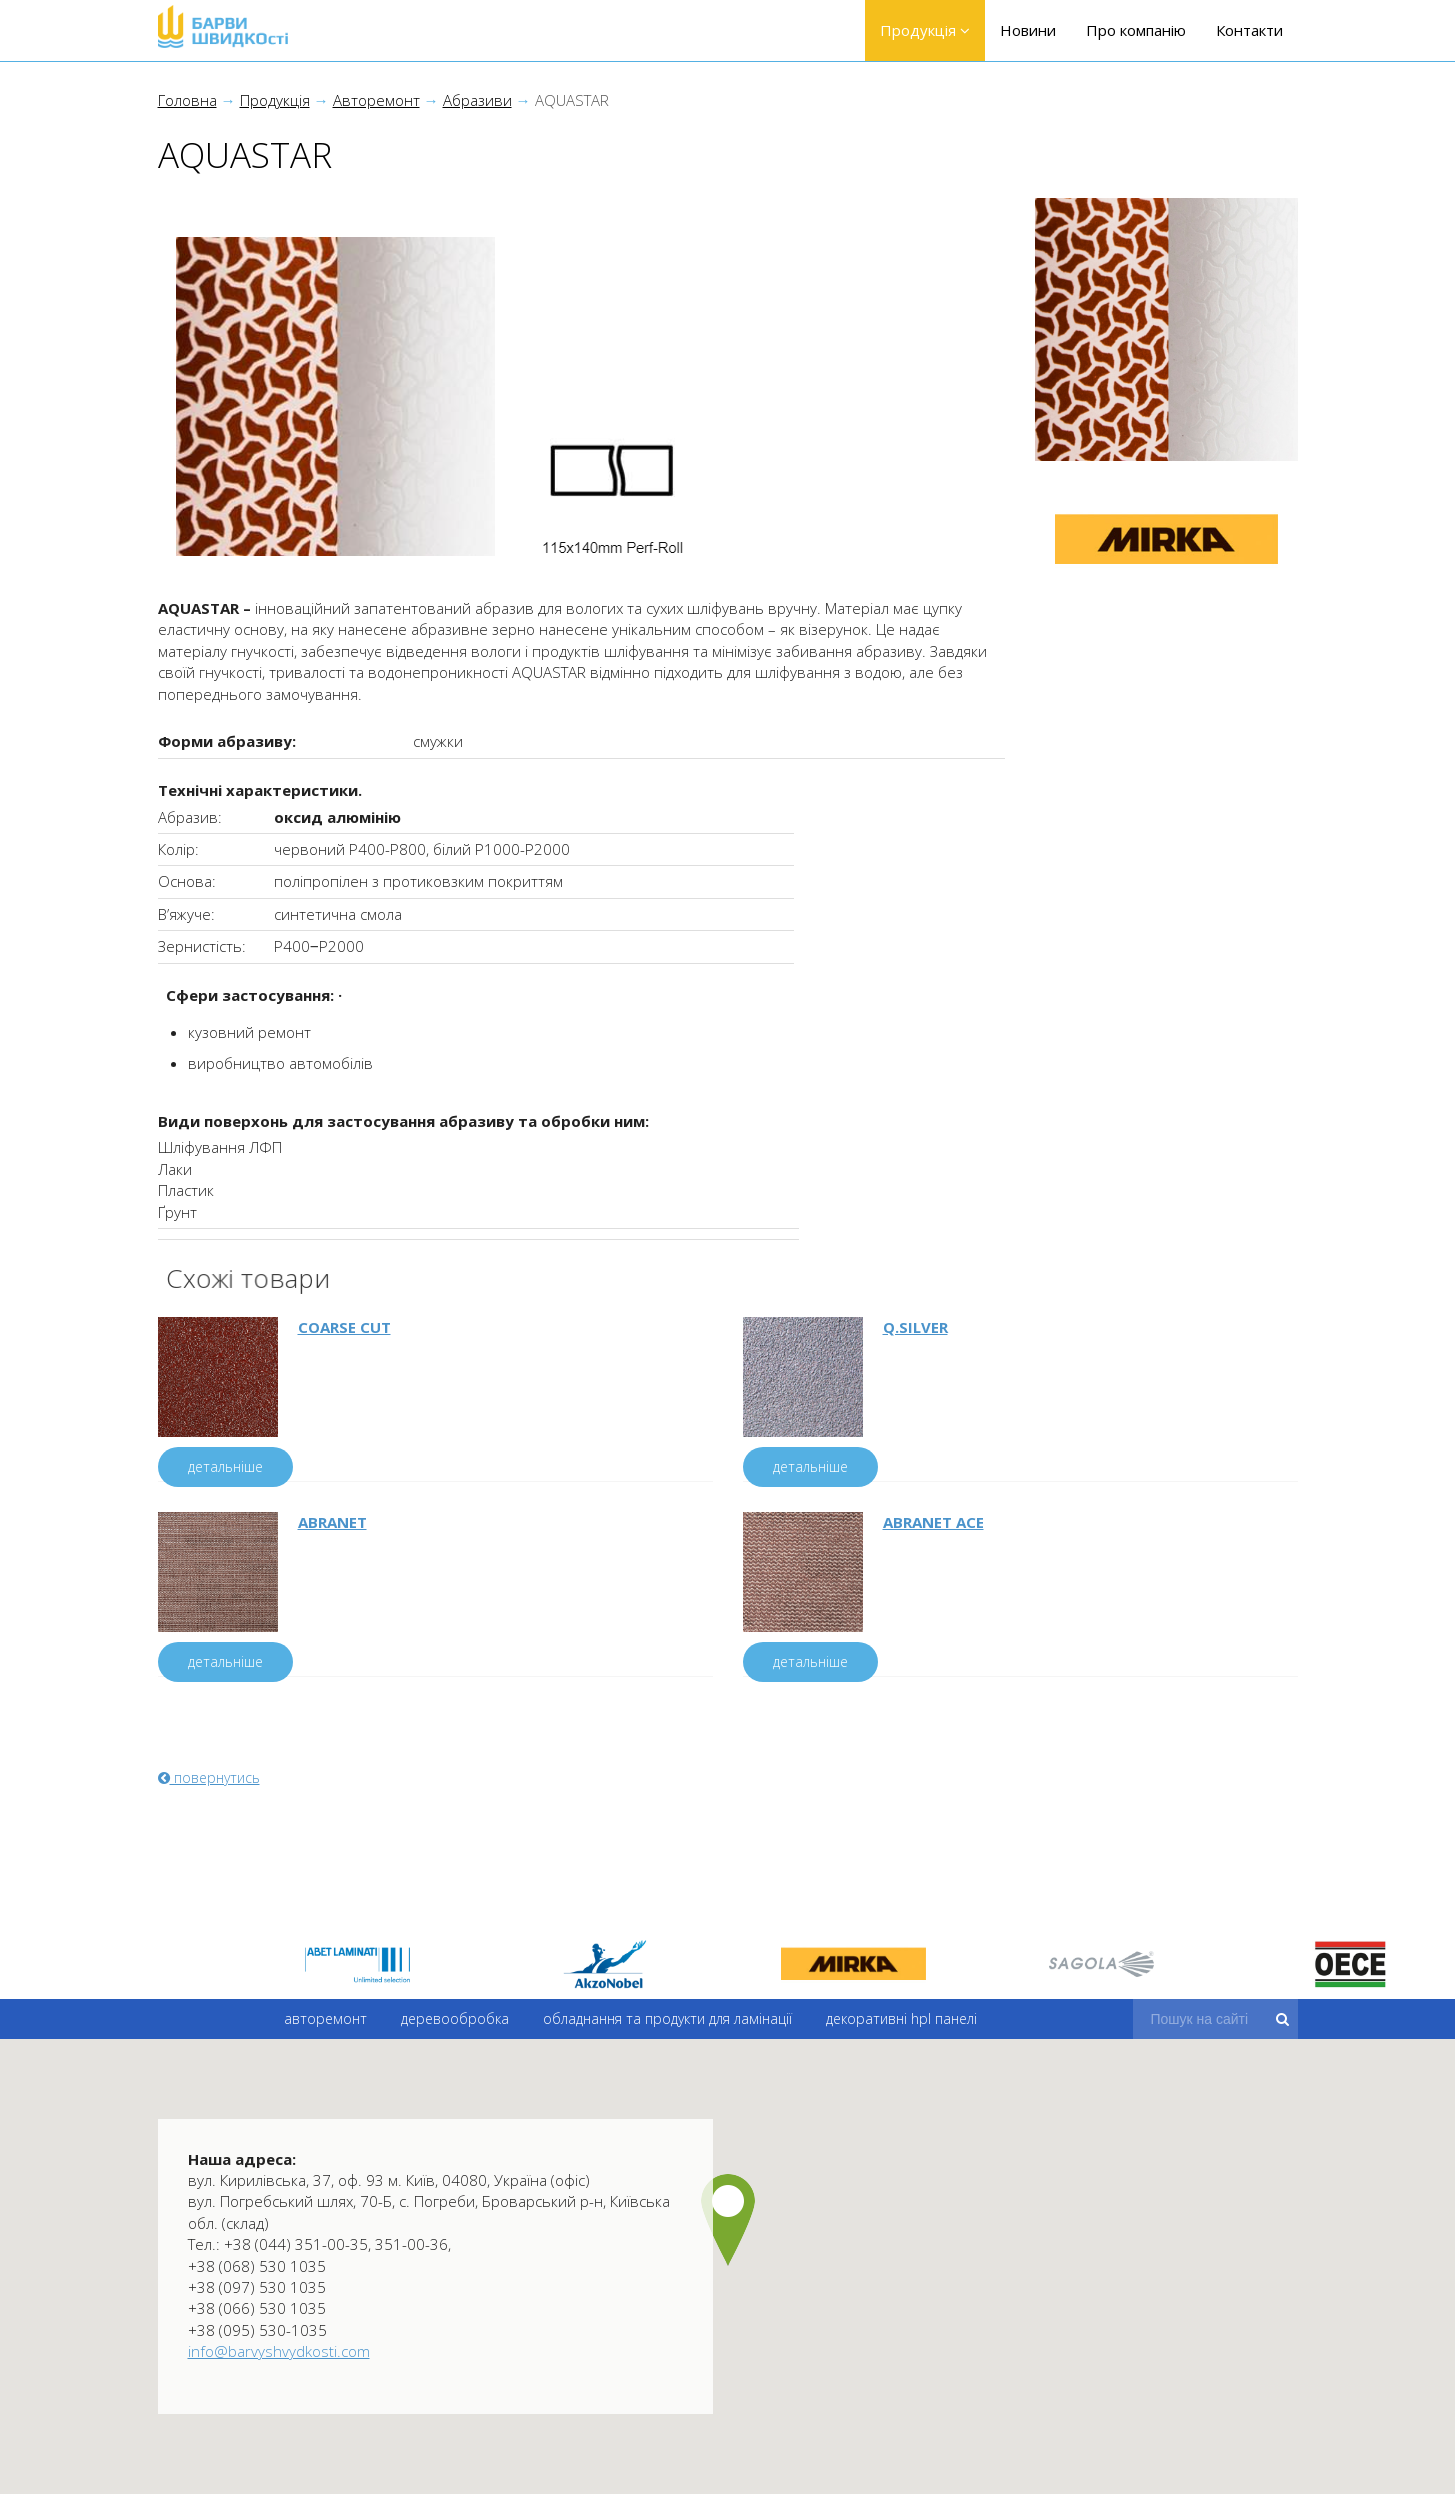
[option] (357, 1964)
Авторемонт (376, 100)
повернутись (209, 1777)
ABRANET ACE (933, 1522)
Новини (1028, 30)
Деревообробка (455, 2036)
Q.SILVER (915, 1327)
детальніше (225, 1466)
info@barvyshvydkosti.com (279, 2351)
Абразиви (477, 100)
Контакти (1249, 30)
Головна (187, 100)
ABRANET (332, 1522)
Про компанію (1136, 30)
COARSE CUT (344, 1327)
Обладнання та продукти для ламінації (666, 2037)
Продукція (925, 30)
